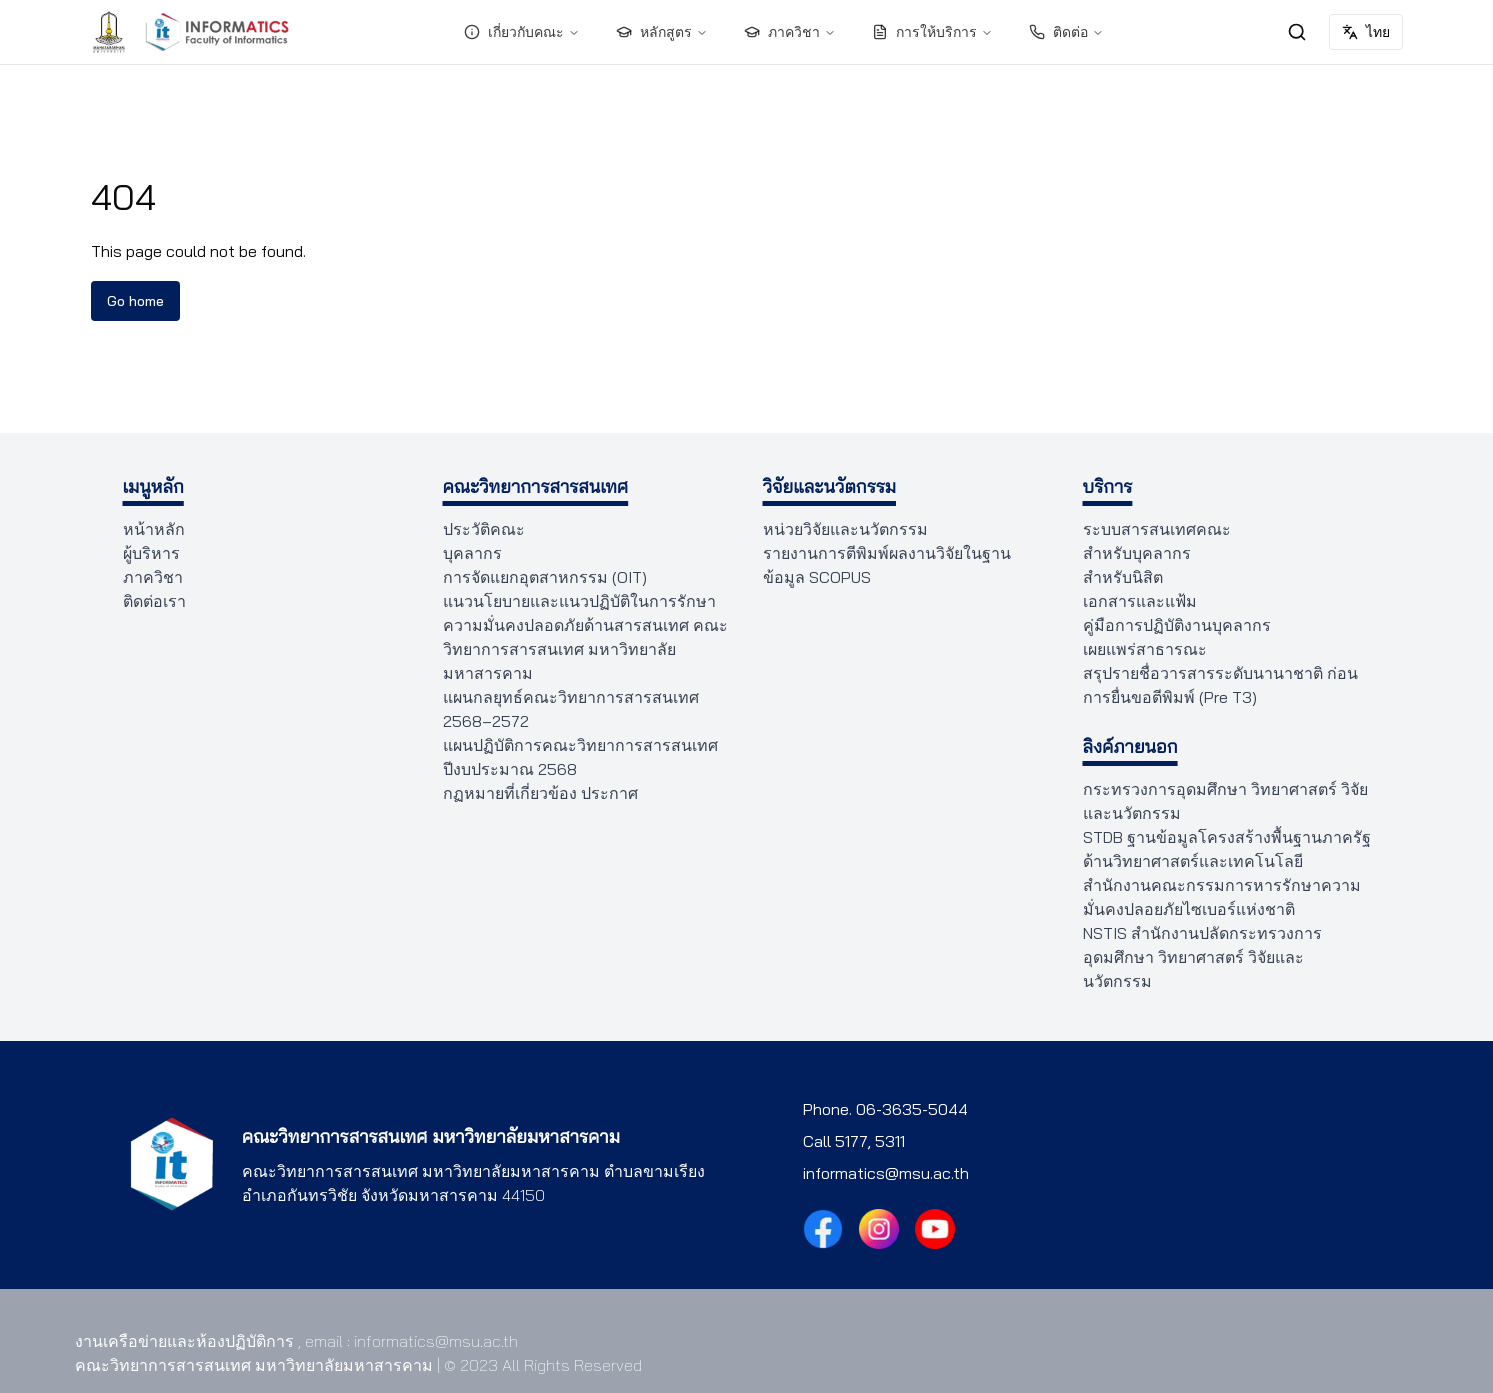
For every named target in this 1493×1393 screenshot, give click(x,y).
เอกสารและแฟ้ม (1134, 601)
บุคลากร (469, 553)
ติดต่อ (1065, 32)
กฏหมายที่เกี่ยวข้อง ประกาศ (533, 793)
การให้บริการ (931, 32)
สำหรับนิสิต (1120, 577)
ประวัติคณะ (481, 529)
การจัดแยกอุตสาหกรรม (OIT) (538, 577)
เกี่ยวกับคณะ (524, 32)
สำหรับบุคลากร (1132, 553)
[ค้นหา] (1297, 32)
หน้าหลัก (152, 529)
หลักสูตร (664, 32)
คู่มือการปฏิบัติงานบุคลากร (1169, 625)
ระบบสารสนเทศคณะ (1150, 529)
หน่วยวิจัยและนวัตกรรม (841, 529)
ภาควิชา (790, 32)
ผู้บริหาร (150, 553)
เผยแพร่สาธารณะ (1140, 649)
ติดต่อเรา (150, 601)
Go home (135, 301)
